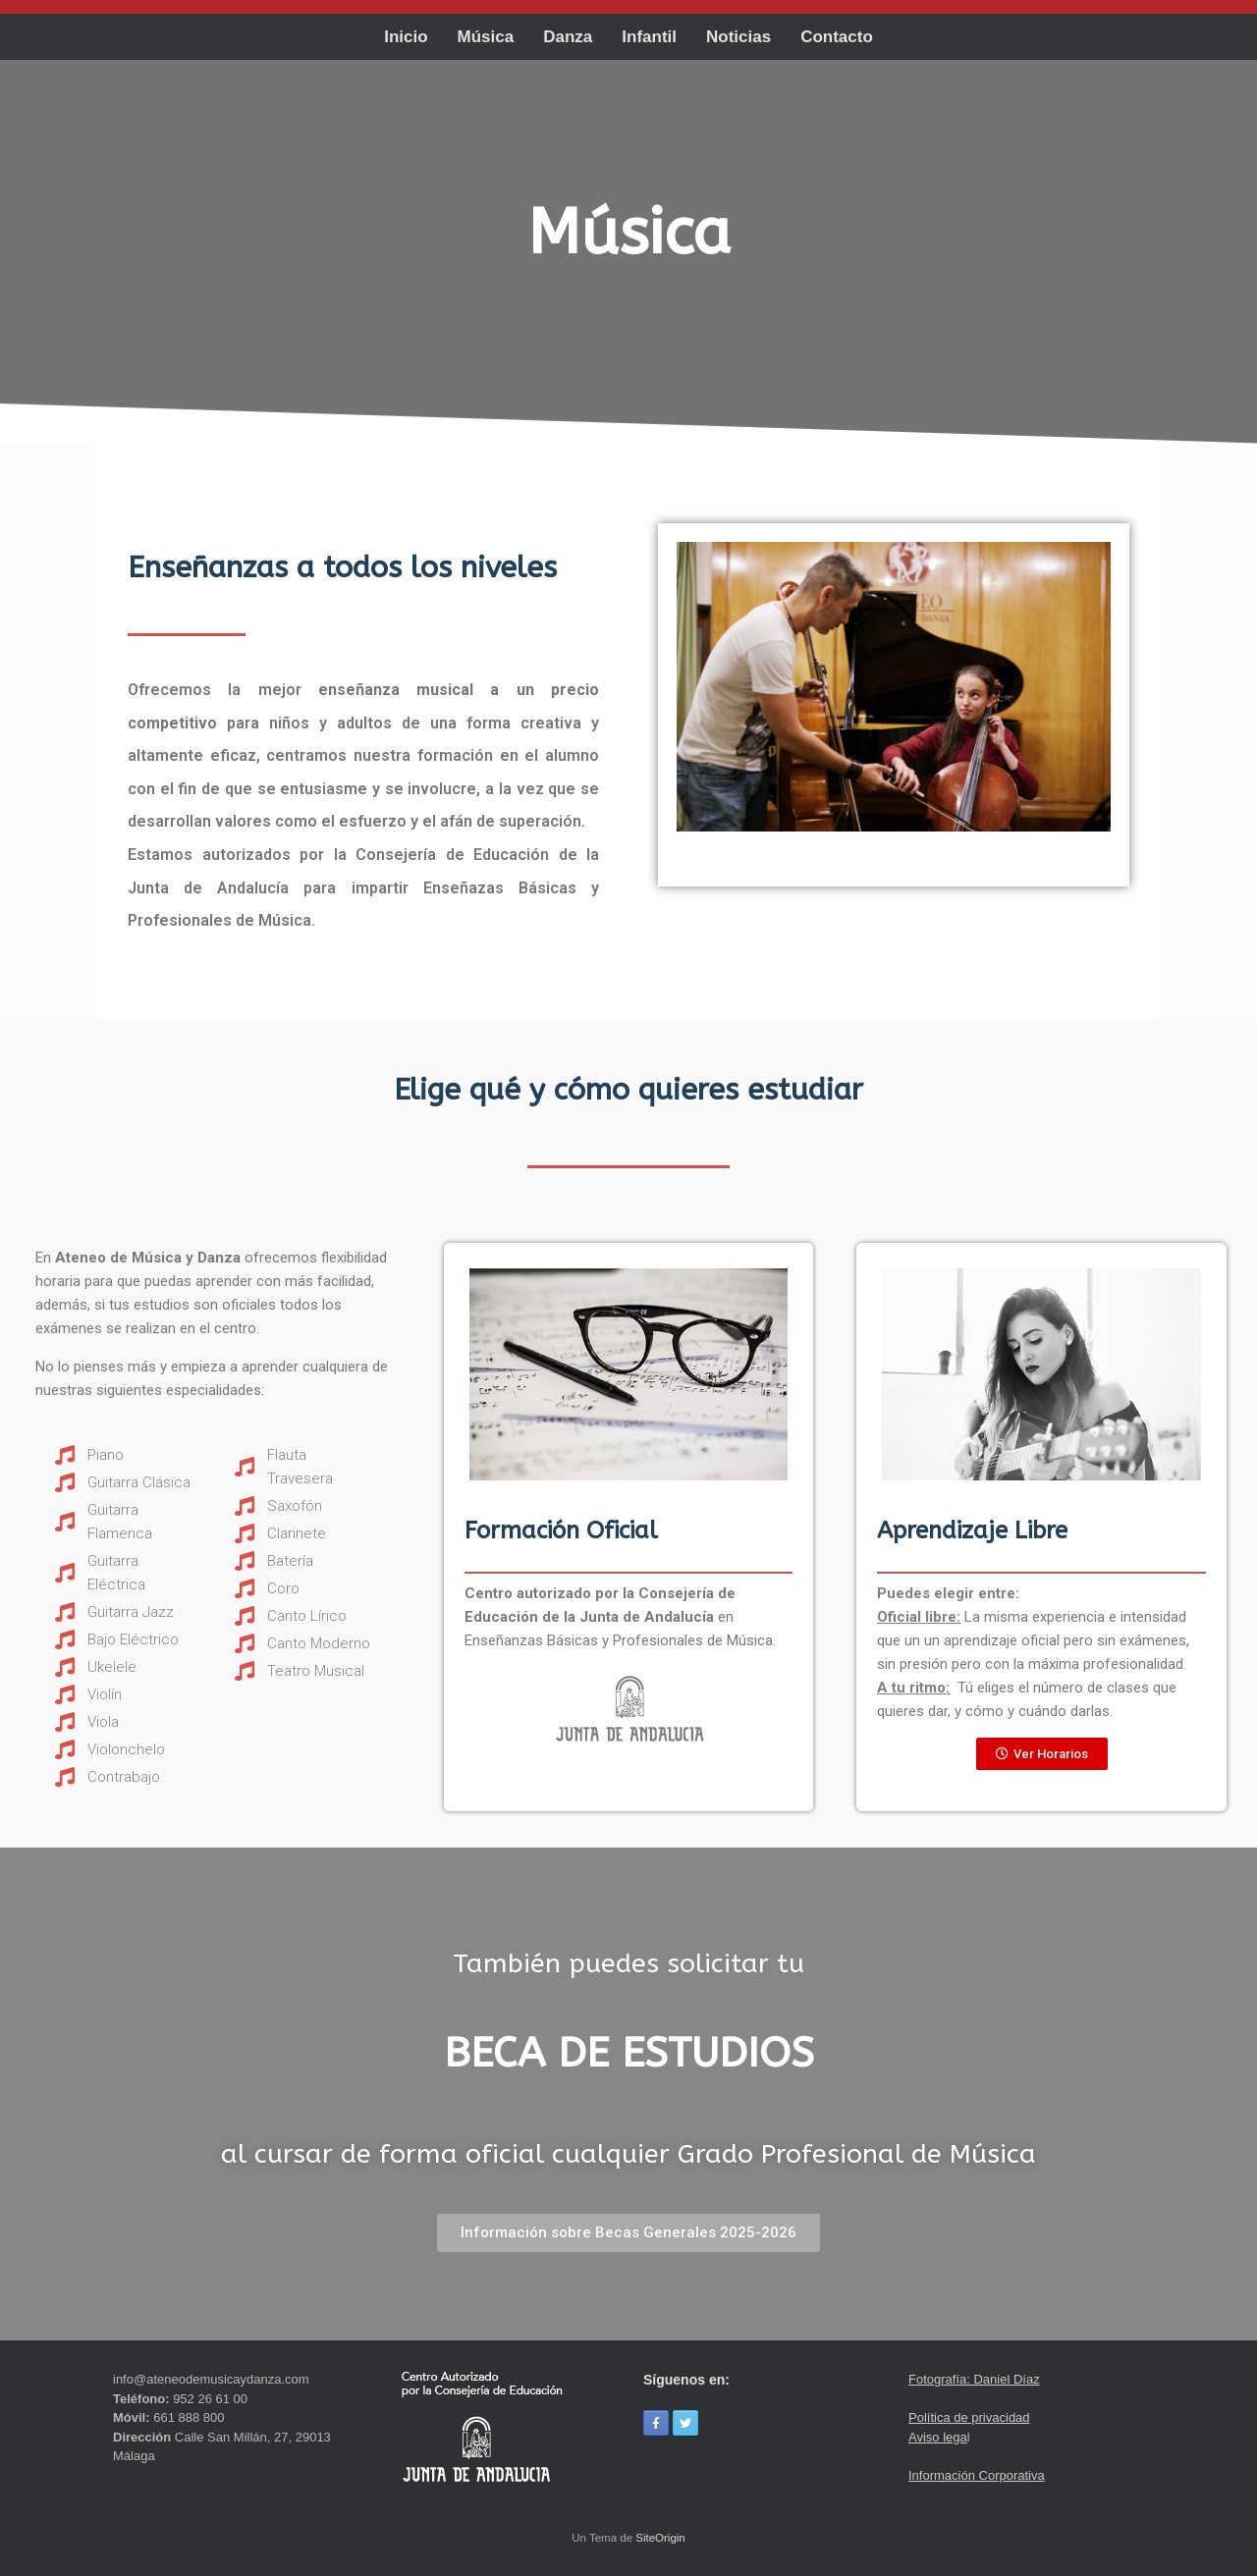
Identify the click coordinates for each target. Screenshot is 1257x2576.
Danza (567, 36)
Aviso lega (937, 2437)
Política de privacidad (969, 2417)
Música (486, 36)
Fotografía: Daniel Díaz (974, 2379)
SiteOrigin (660, 2538)
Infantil (649, 36)
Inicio (405, 36)
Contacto (836, 36)
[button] (1042, 1754)
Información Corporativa (976, 2475)
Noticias (738, 36)
